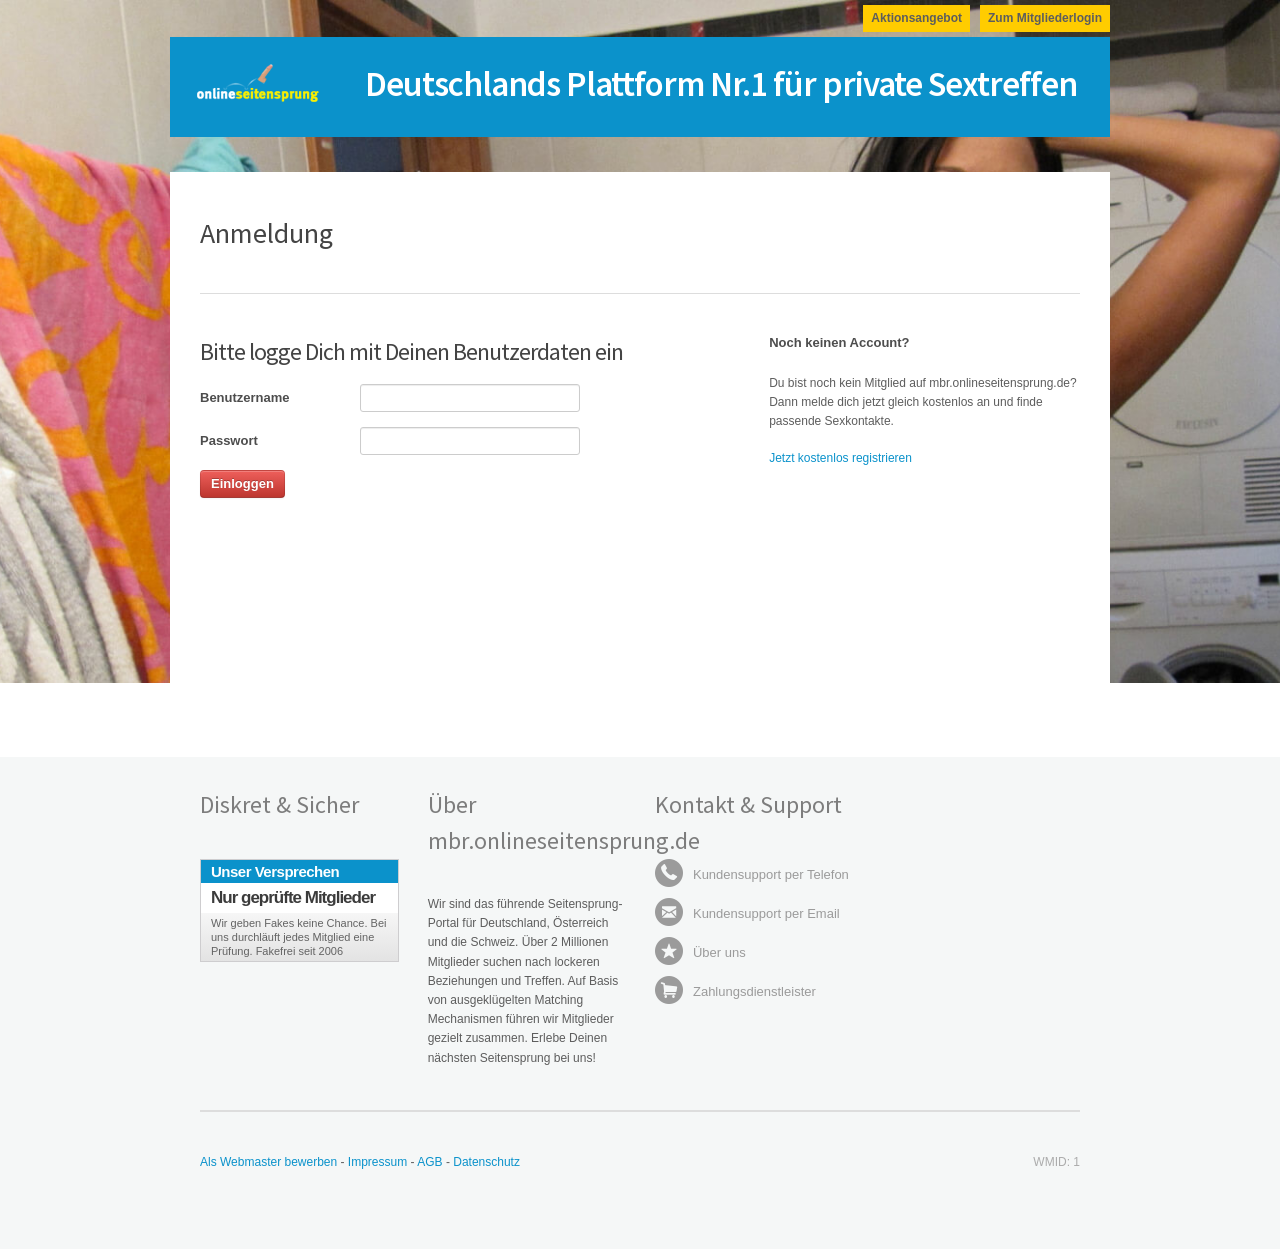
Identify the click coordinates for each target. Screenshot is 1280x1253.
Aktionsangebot (916, 18)
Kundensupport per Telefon (752, 874)
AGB (431, 1162)
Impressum (377, 1162)
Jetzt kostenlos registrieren (840, 458)
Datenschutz (486, 1162)
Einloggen (242, 483)
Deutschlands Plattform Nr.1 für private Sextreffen (721, 84)
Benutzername (245, 397)
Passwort (229, 440)
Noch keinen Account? (839, 342)
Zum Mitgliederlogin (1045, 18)
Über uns (700, 952)
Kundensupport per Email (747, 913)
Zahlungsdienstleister (735, 991)
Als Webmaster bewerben (268, 1162)
